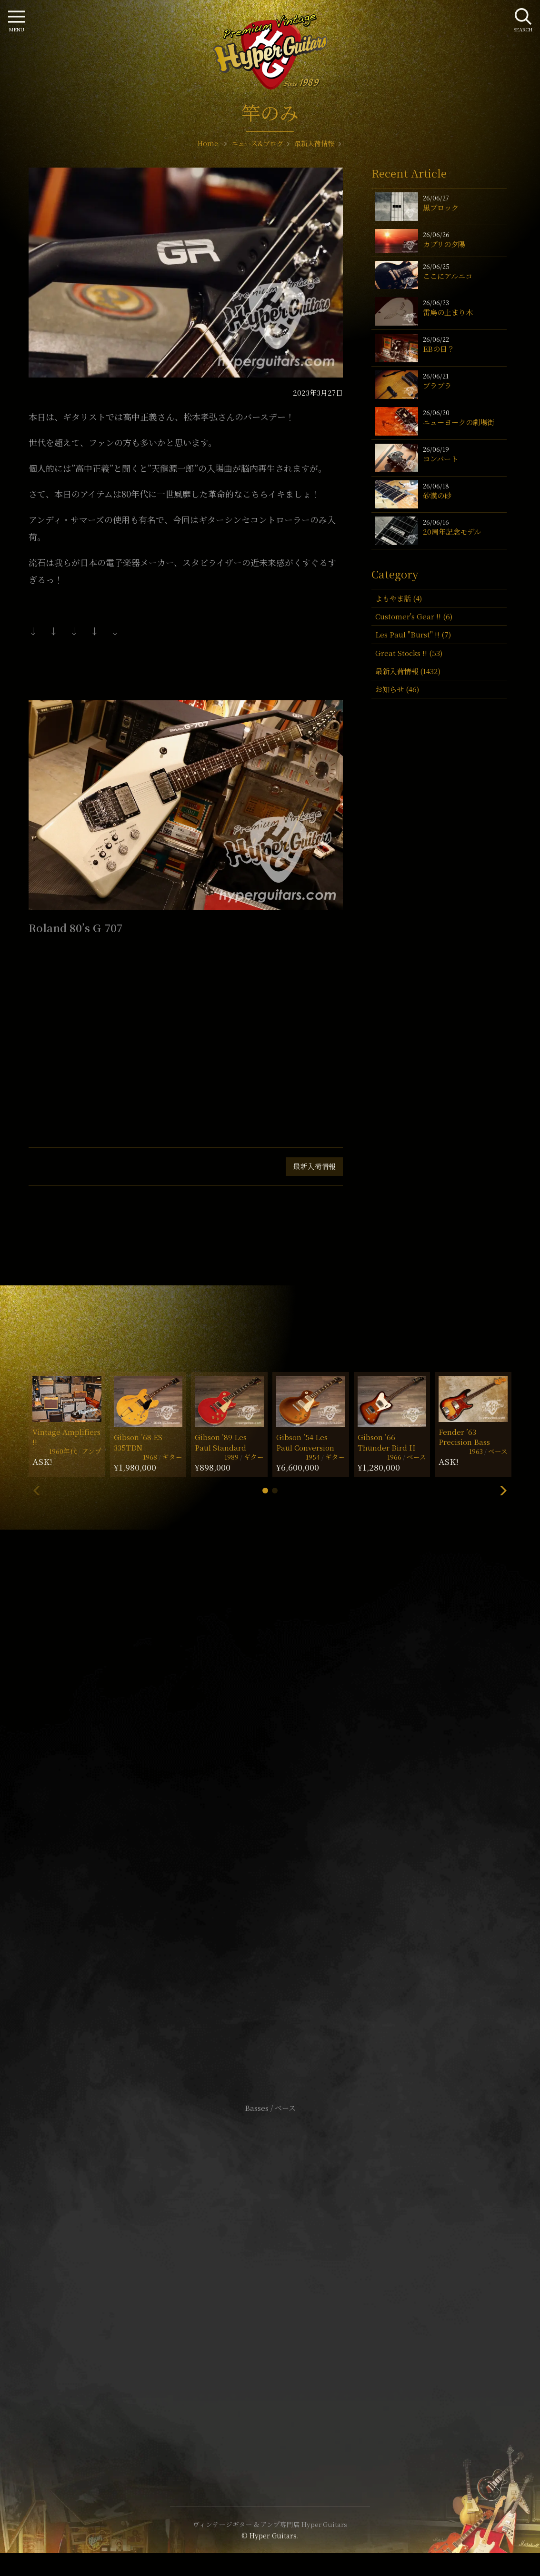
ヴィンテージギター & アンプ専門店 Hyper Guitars (270, 2524)
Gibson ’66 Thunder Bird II (387, 1442)
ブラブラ (437, 385)
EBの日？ (438, 349)
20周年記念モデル (452, 532)
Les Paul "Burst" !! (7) (413, 634)
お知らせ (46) (397, 689)
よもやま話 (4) (398, 598)
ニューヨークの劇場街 (458, 422)
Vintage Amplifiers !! (66, 1437)
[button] (265, 1490)
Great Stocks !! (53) (408, 653)
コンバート (440, 459)
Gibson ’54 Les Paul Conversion (305, 1442)
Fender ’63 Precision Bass (464, 1437)
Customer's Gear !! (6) (413, 616)
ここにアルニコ (447, 276)
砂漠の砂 (437, 495)
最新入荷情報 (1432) (407, 671)
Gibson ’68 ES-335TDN (139, 1442)
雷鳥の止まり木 (448, 312)
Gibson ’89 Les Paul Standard (221, 1442)
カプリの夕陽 (444, 244)
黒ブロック (441, 207)
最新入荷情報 (314, 1166)
